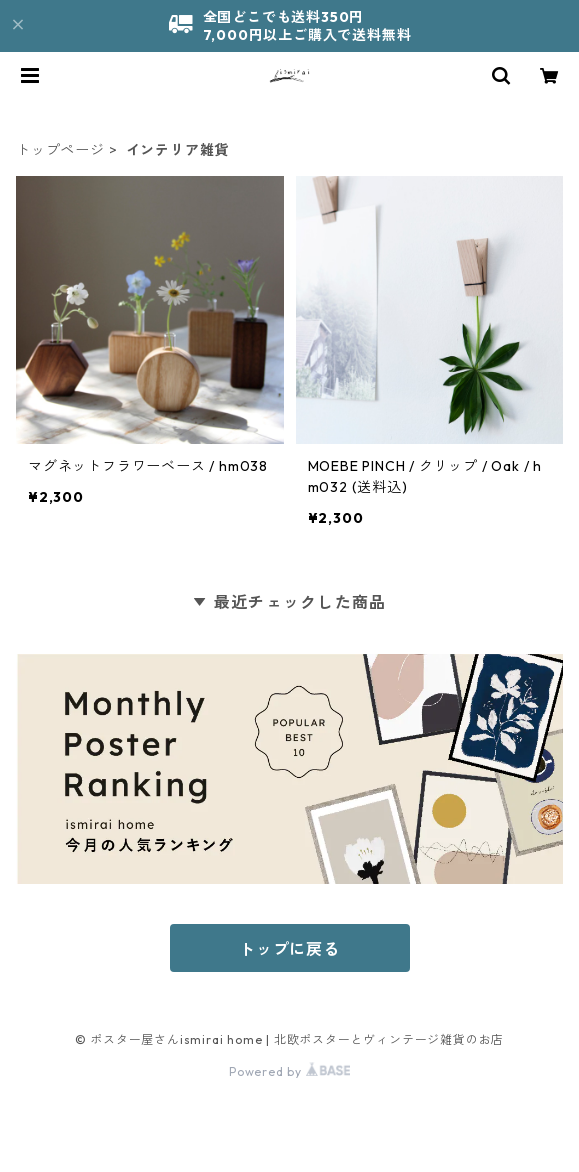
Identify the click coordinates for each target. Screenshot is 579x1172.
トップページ (60, 150)
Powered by (289, 1071)
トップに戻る (289, 949)
